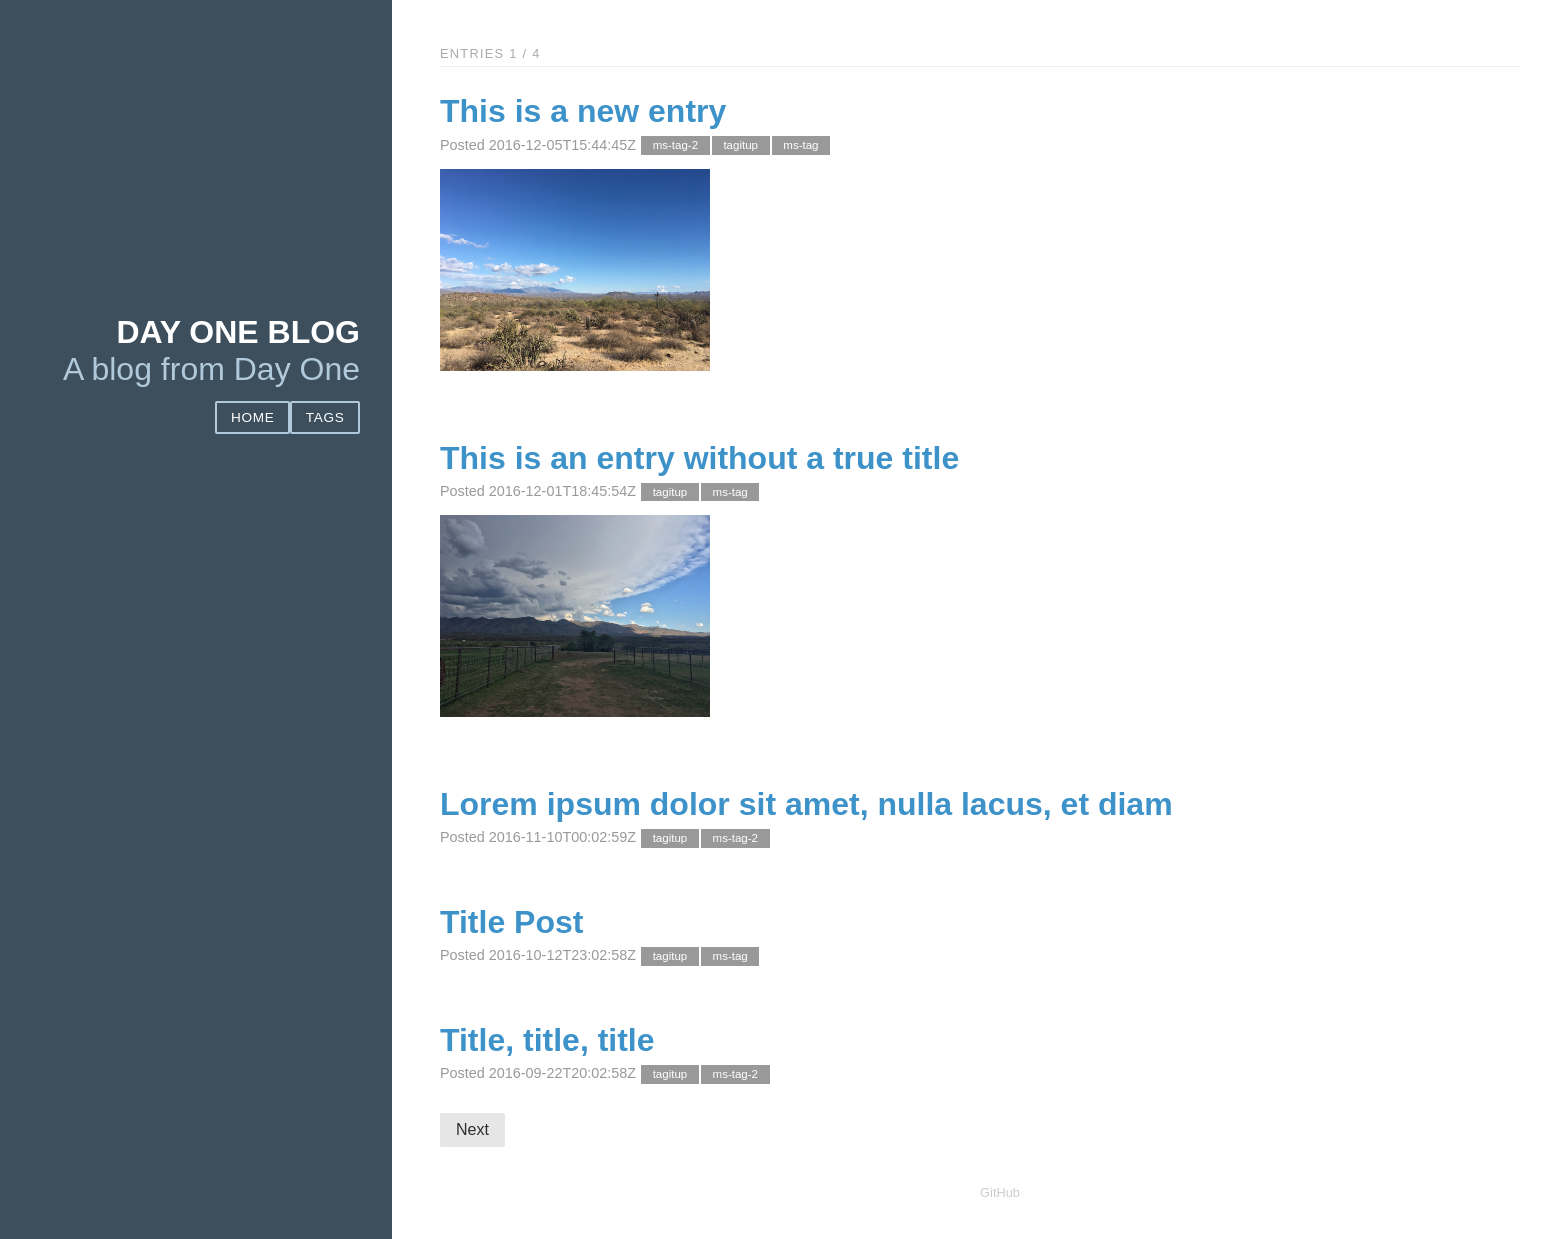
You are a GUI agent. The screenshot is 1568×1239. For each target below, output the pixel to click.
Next (472, 1129)
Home (253, 417)
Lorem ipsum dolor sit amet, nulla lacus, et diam (806, 804)
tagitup (740, 146)
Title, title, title (547, 1040)
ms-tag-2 (675, 146)
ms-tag (800, 146)
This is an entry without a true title (699, 458)
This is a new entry (583, 111)
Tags (325, 417)
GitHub (1000, 1192)
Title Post (511, 922)
